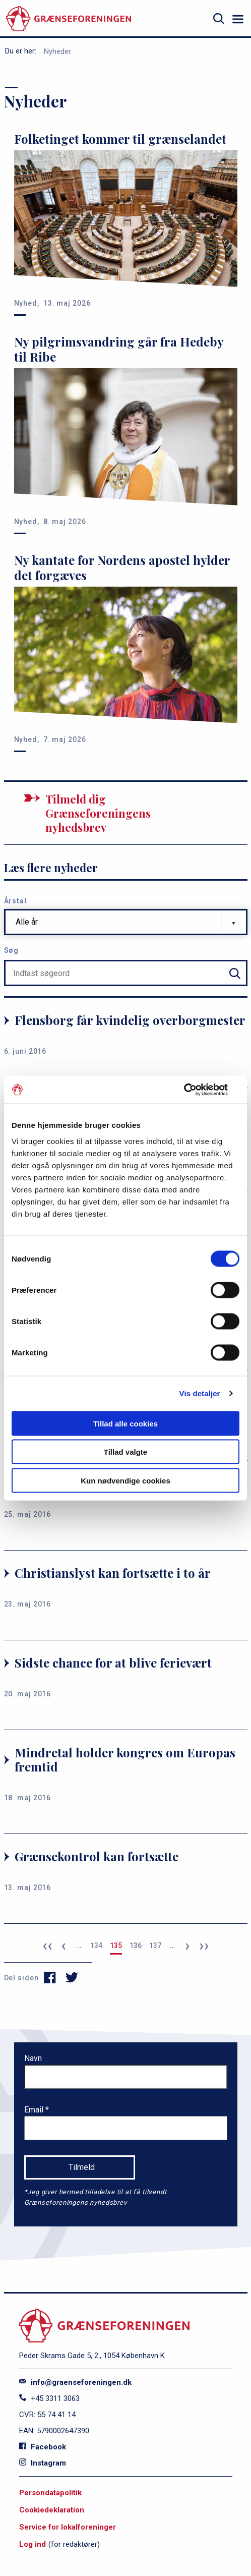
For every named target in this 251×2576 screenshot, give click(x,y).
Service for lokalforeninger (67, 2527)
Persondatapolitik (50, 2492)
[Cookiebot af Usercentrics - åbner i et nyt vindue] (195, 1089)
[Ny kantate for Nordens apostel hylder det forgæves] (125, 648)
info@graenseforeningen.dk (75, 2382)
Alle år (27, 922)
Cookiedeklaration (51, 2509)
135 (116, 1945)
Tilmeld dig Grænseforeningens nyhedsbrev (98, 813)
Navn (33, 2058)
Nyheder (57, 51)
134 (96, 1945)
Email (34, 2109)
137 (155, 1945)
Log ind (32, 2544)
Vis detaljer (199, 1393)
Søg (11, 950)
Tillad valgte (125, 1452)
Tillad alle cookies (125, 1423)
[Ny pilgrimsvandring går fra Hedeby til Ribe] (125, 430)
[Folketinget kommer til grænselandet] (125, 220)
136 (136, 1945)
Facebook (42, 2446)
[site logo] (68, 19)
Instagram (42, 2463)
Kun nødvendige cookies (125, 1480)
